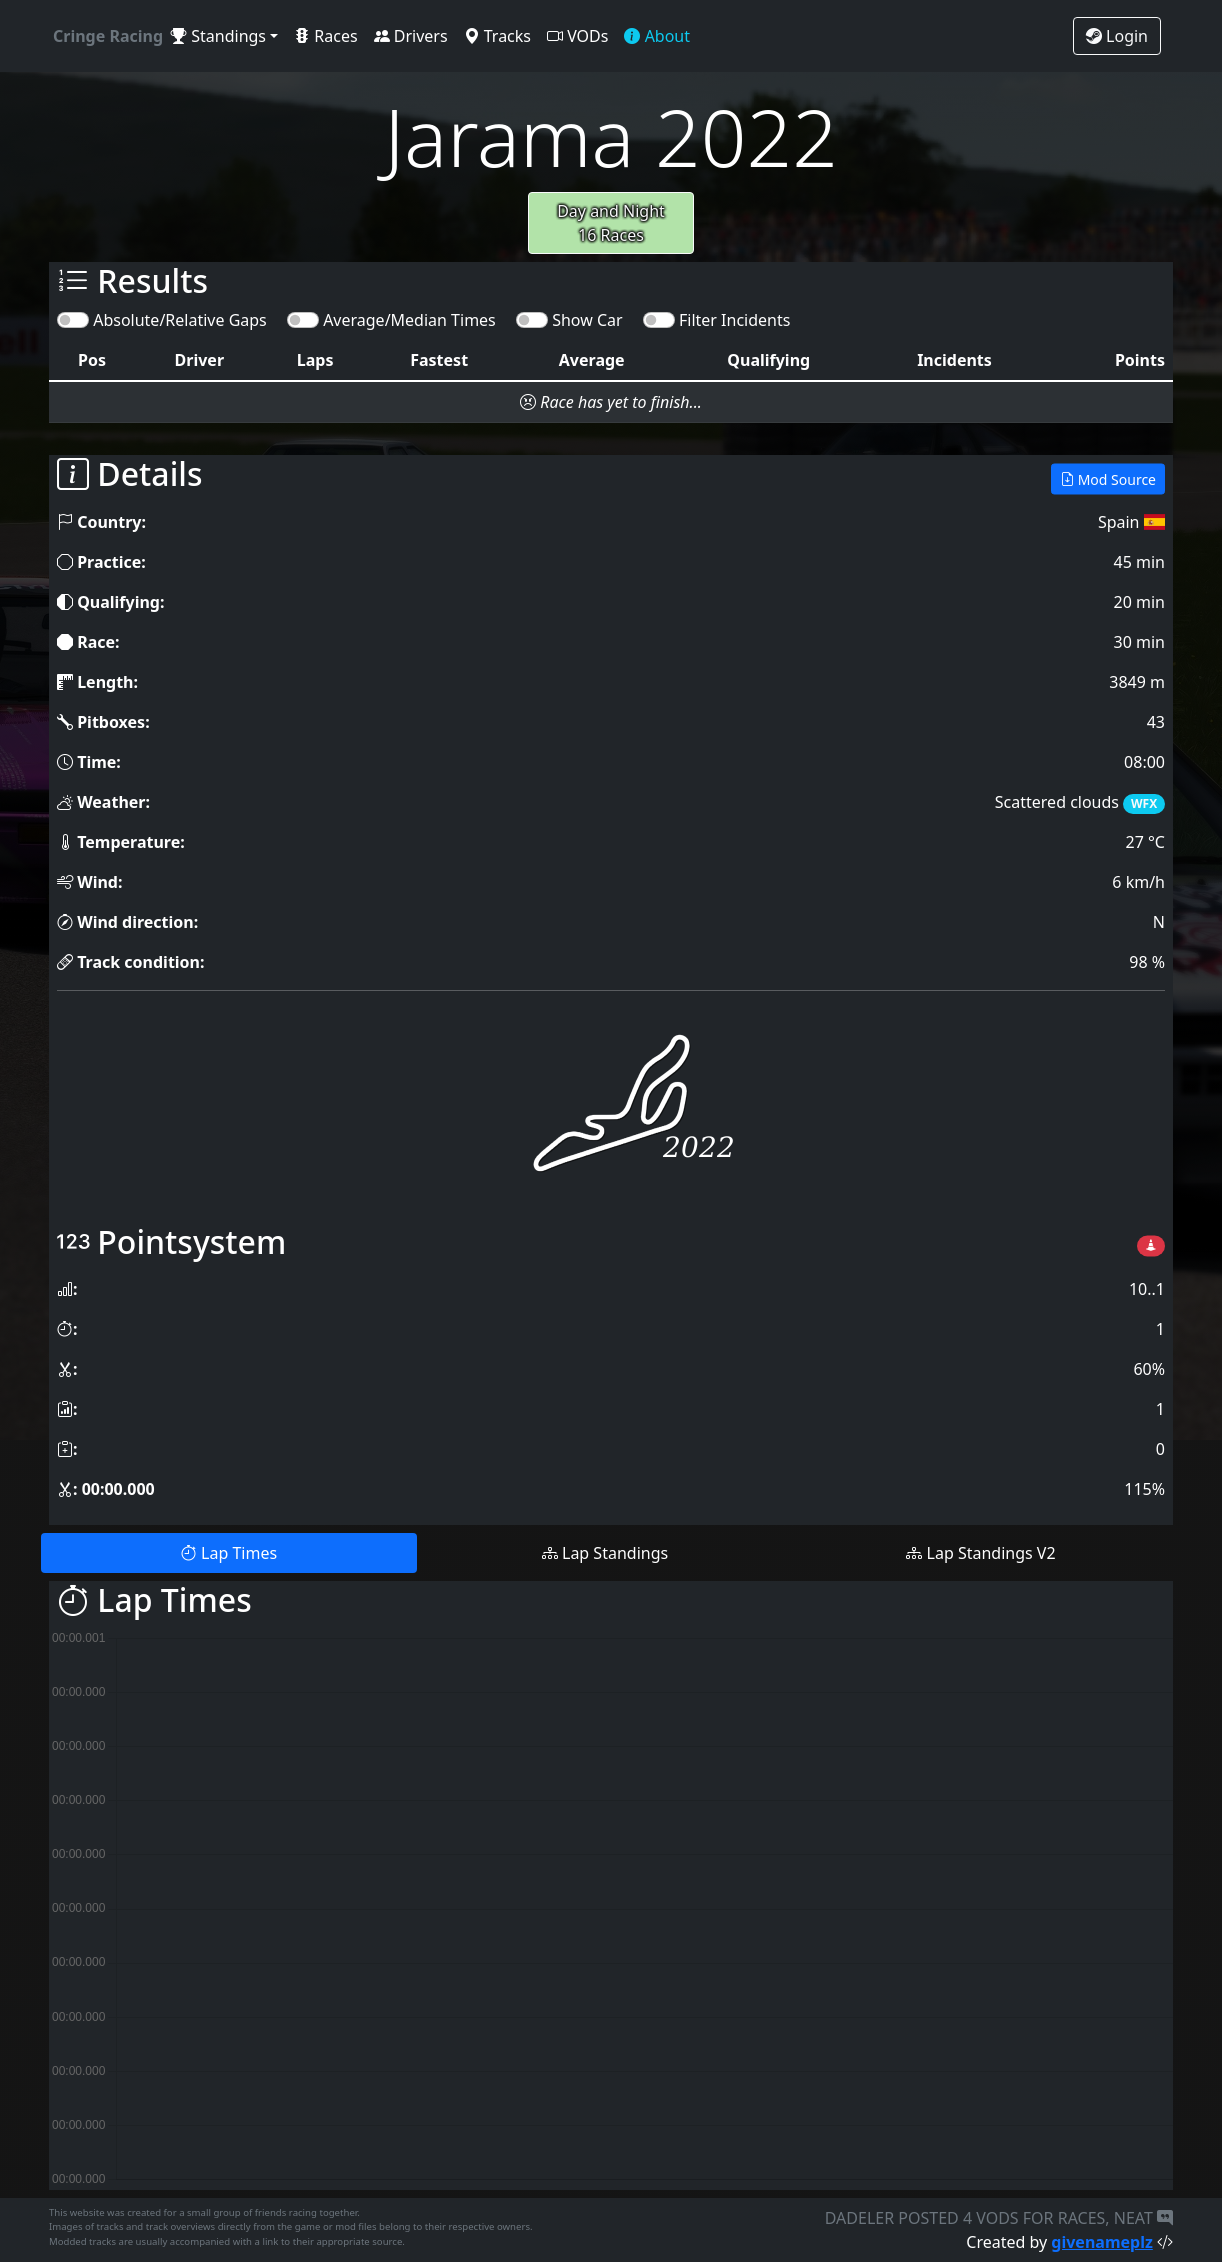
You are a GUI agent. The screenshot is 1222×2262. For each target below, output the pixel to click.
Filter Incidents (734, 320)
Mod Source (1108, 478)
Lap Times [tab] (229, 1553)
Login (1117, 36)
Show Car (587, 320)
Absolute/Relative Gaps (180, 320)
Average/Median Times (409, 320)
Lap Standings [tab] (605, 1553)
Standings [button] (218, 36)
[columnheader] (92, 360)
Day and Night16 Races (611, 223)
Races (325, 36)
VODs (577, 36)
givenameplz (1102, 2242)
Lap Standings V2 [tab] (980, 1553)
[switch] (73, 320)
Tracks (497, 36)
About (657, 36)
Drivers (411, 36)
